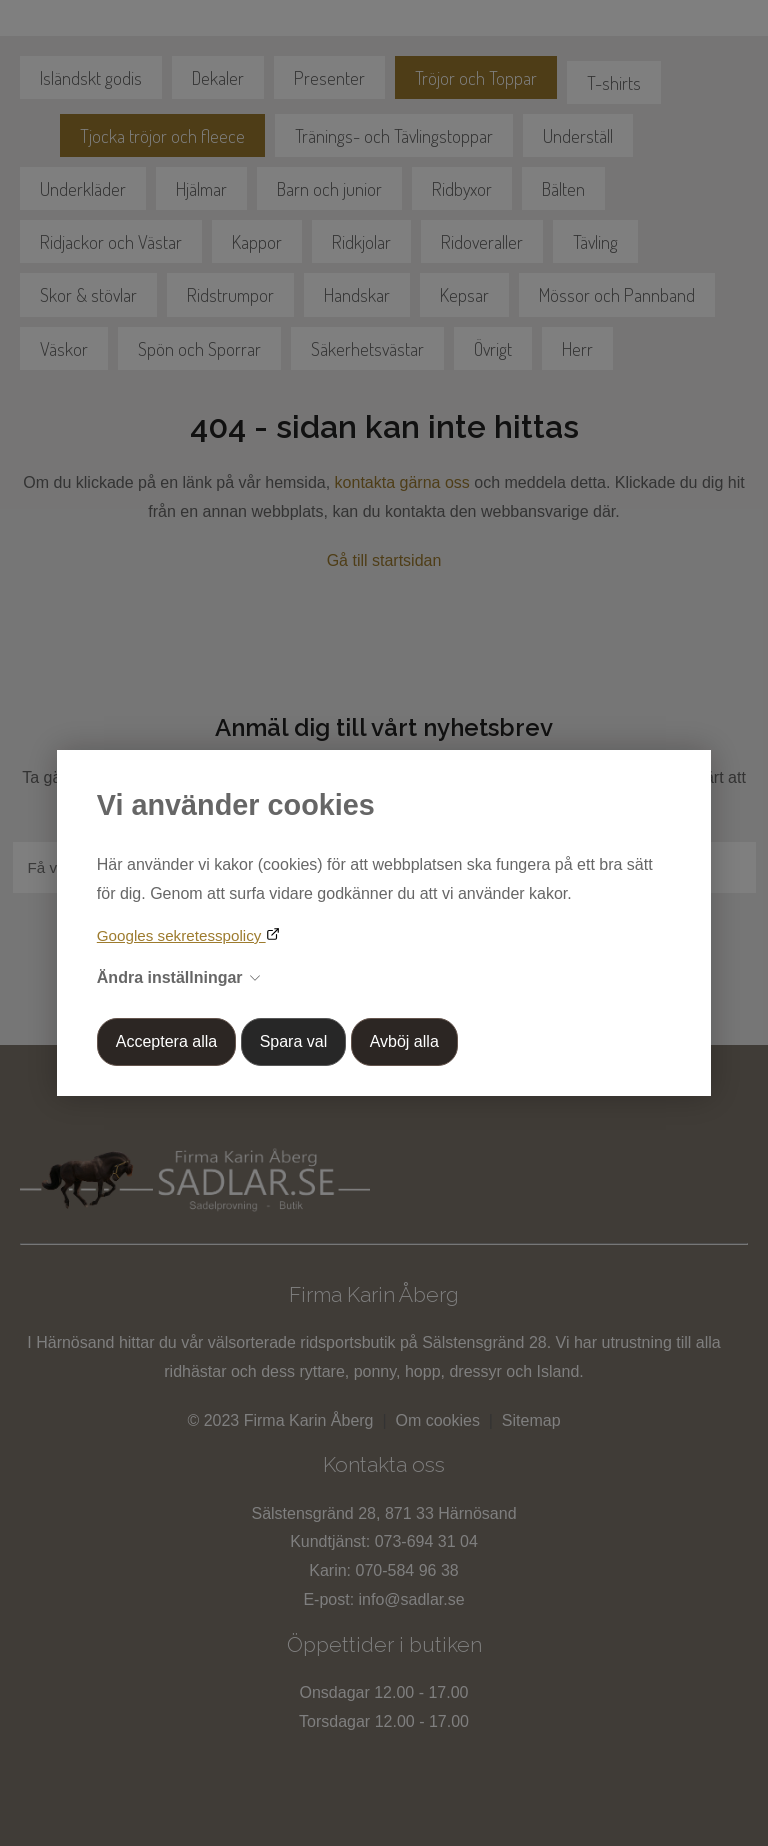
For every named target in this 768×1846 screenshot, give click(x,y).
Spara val (294, 1041)
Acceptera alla (166, 1041)
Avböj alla (404, 1041)
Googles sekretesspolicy (181, 935)
